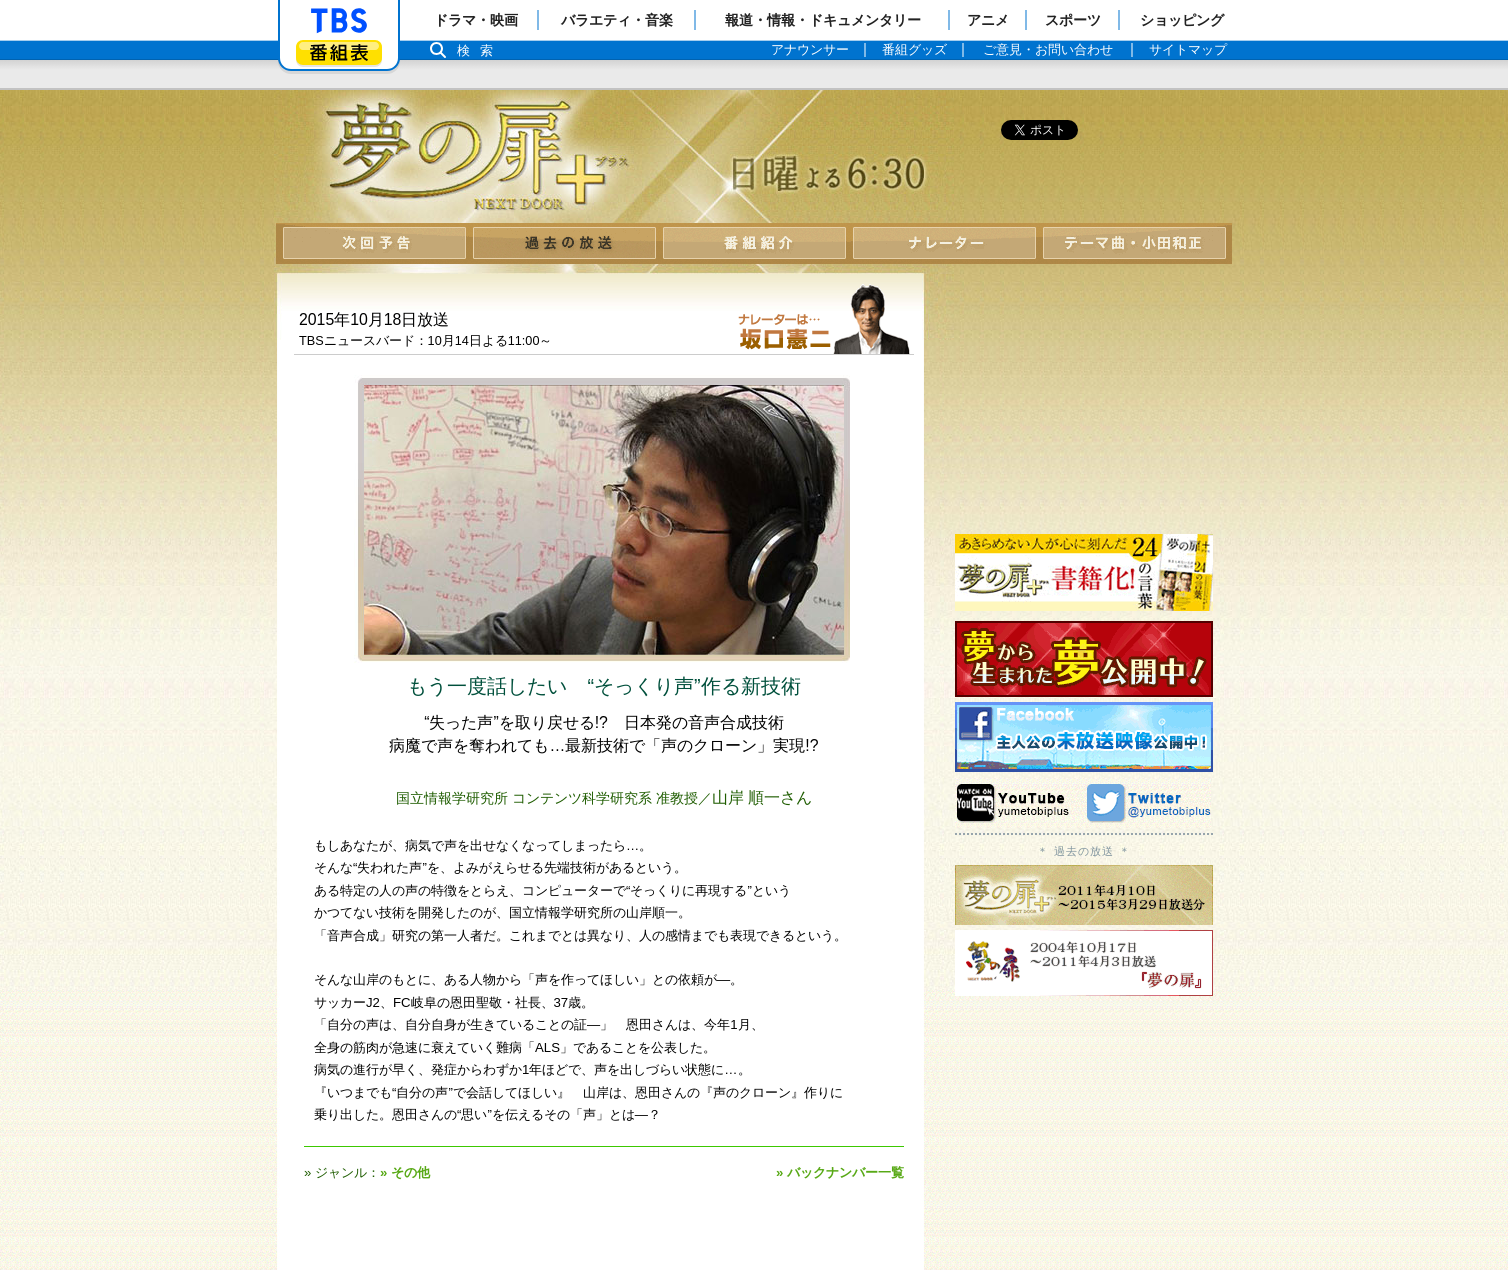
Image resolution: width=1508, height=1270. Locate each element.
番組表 (339, 52)
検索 (480, 50)
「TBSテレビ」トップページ (339, 21)
